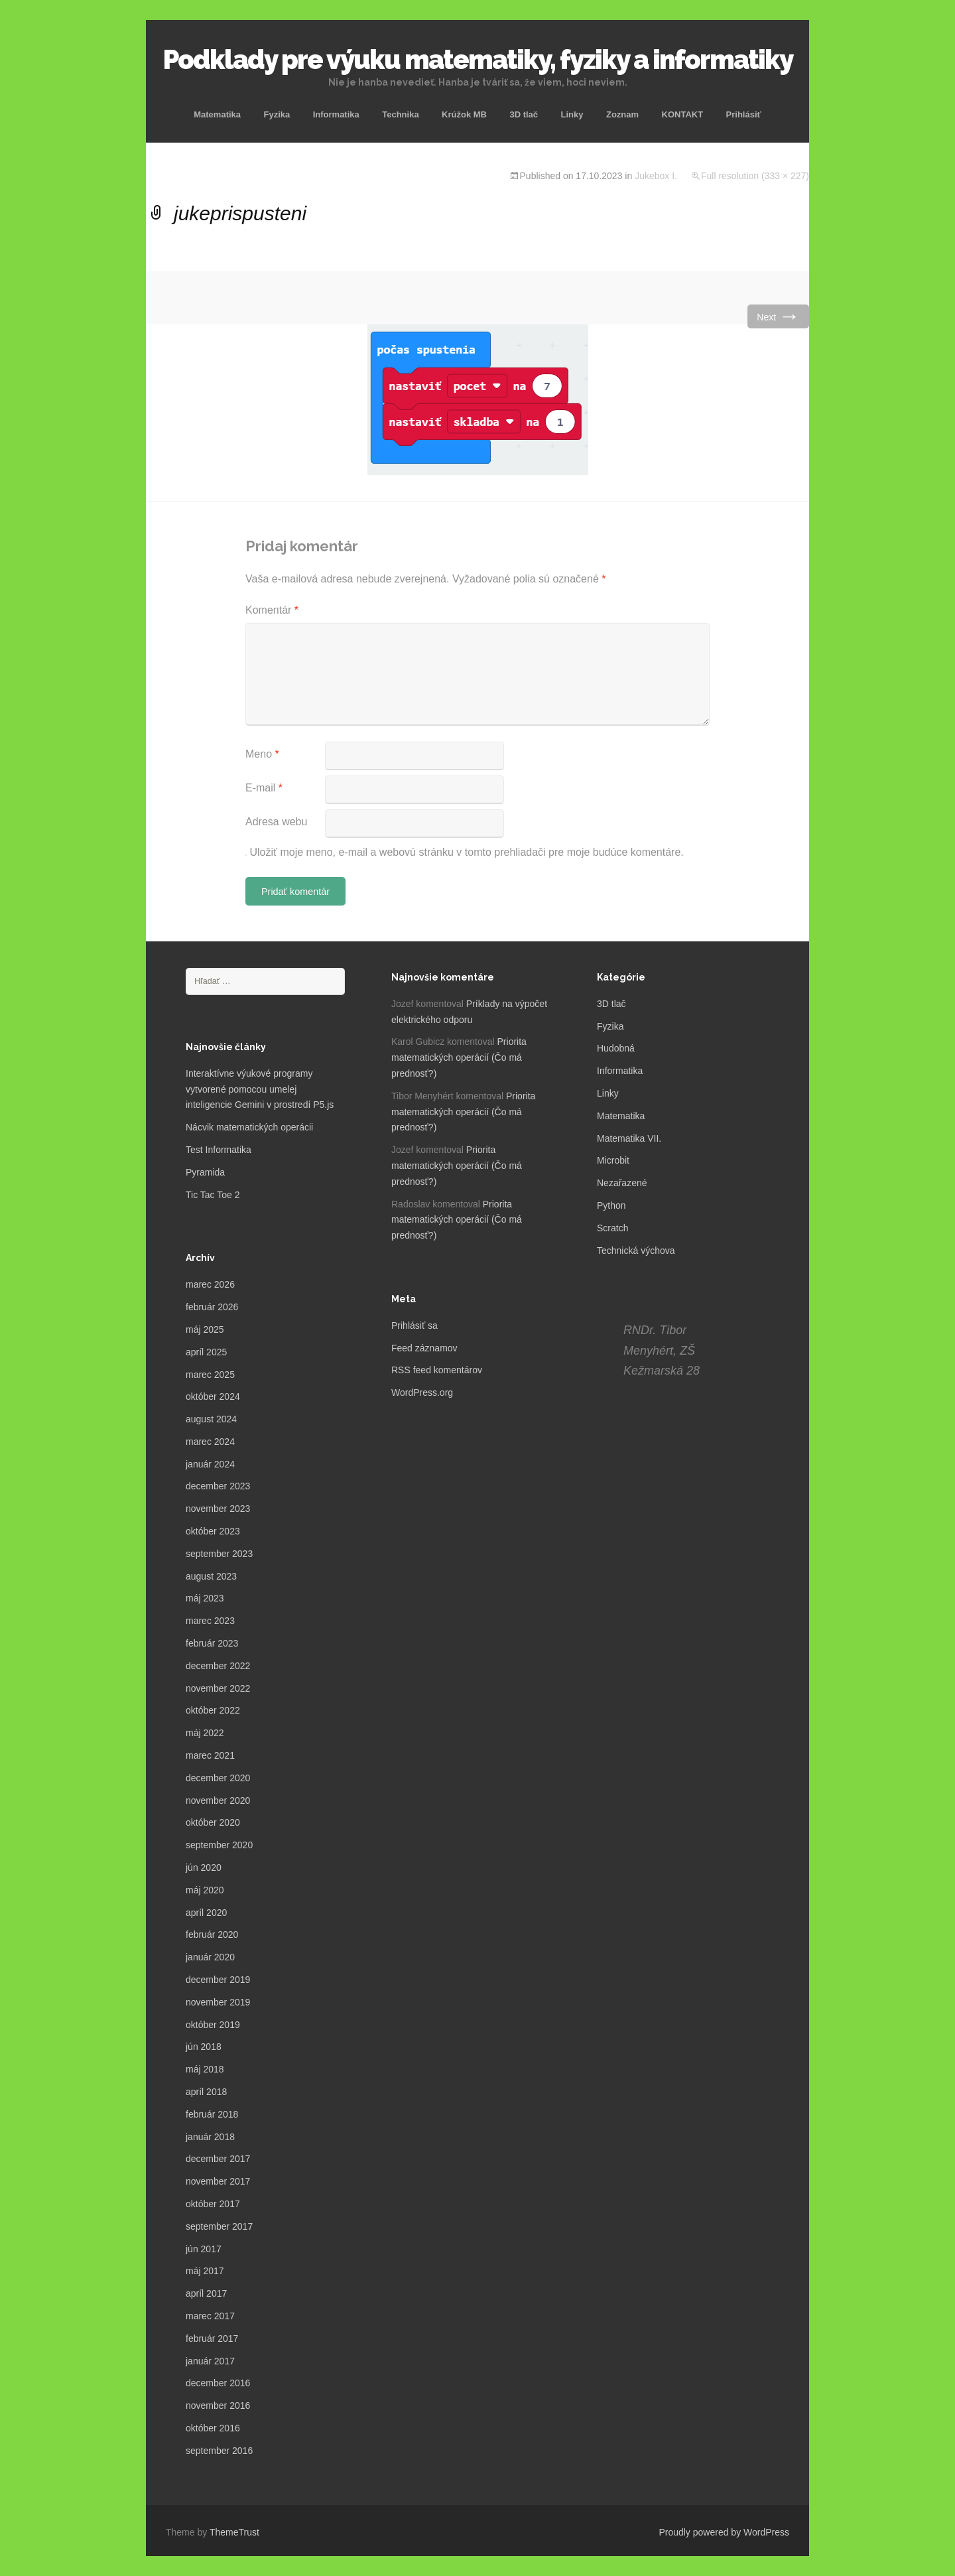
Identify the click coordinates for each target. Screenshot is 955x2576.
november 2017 (218, 2181)
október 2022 (213, 1710)
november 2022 (218, 1688)
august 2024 (211, 1419)
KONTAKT (683, 114)
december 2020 (218, 1778)
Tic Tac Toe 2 (212, 1194)
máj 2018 (205, 2069)
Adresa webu (276, 821)
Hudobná (616, 1048)
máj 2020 (205, 1890)
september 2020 (219, 1845)
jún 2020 (204, 1867)
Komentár (271, 610)
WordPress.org (422, 1392)
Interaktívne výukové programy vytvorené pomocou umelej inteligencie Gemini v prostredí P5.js (260, 1089)
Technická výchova (636, 1250)
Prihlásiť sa (414, 1325)
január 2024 (210, 1464)
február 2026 (212, 1307)
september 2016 (219, 2450)
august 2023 (211, 1576)
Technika (400, 114)
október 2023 (213, 1531)
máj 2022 (205, 1733)
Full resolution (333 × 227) (755, 175)
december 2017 (218, 2158)
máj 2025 (205, 1329)
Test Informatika (218, 1149)
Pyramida (205, 1172)
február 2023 (212, 1643)
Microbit (613, 1160)
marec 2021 (210, 1755)
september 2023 (219, 1553)
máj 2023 (205, 1598)
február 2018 (212, 2114)
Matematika (217, 114)
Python (611, 1205)
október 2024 (213, 1396)
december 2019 (218, 1979)
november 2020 (218, 1800)
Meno (262, 754)
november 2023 (218, 1508)
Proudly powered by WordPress (724, 2532)
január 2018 (210, 2137)
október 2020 (213, 1822)
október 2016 (213, 2428)
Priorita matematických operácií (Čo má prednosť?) (459, 1057)
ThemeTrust (234, 2532)
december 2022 (218, 1666)
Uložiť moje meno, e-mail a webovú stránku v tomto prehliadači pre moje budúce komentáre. (466, 852)
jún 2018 (204, 2046)
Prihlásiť (743, 114)
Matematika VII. (629, 1138)
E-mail (264, 787)
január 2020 (210, 1957)
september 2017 (219, 2226)
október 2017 (213, 2204)
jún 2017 (204, 2249)
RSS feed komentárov (436, 1370)
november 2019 (218, 2002)
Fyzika (277, 114)
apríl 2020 (206, 1912)
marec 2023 (210, 1620)
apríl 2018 (206, 2091)
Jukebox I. (656, 175)
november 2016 (218, 2405)
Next (778, 316)
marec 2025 (210, 1374)
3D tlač (523, 114)
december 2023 (218, 1486)
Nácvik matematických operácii (249, 1127)
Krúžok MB (464, 114)
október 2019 (213, 2024)
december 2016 (218, 2383)
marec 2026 (210, 1284)
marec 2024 (210, 1441)
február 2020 (212, 1934)
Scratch (612, 1228)
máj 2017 (205, 2271)
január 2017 (210, 2361)
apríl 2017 (206, 2293)
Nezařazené (622, 1183)
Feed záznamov (424, 1348)
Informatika (336, 114)
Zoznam (622, 114)
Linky (572, 114)
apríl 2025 (206, 1352)
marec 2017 (210, 2316)
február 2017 (212, 2338)
